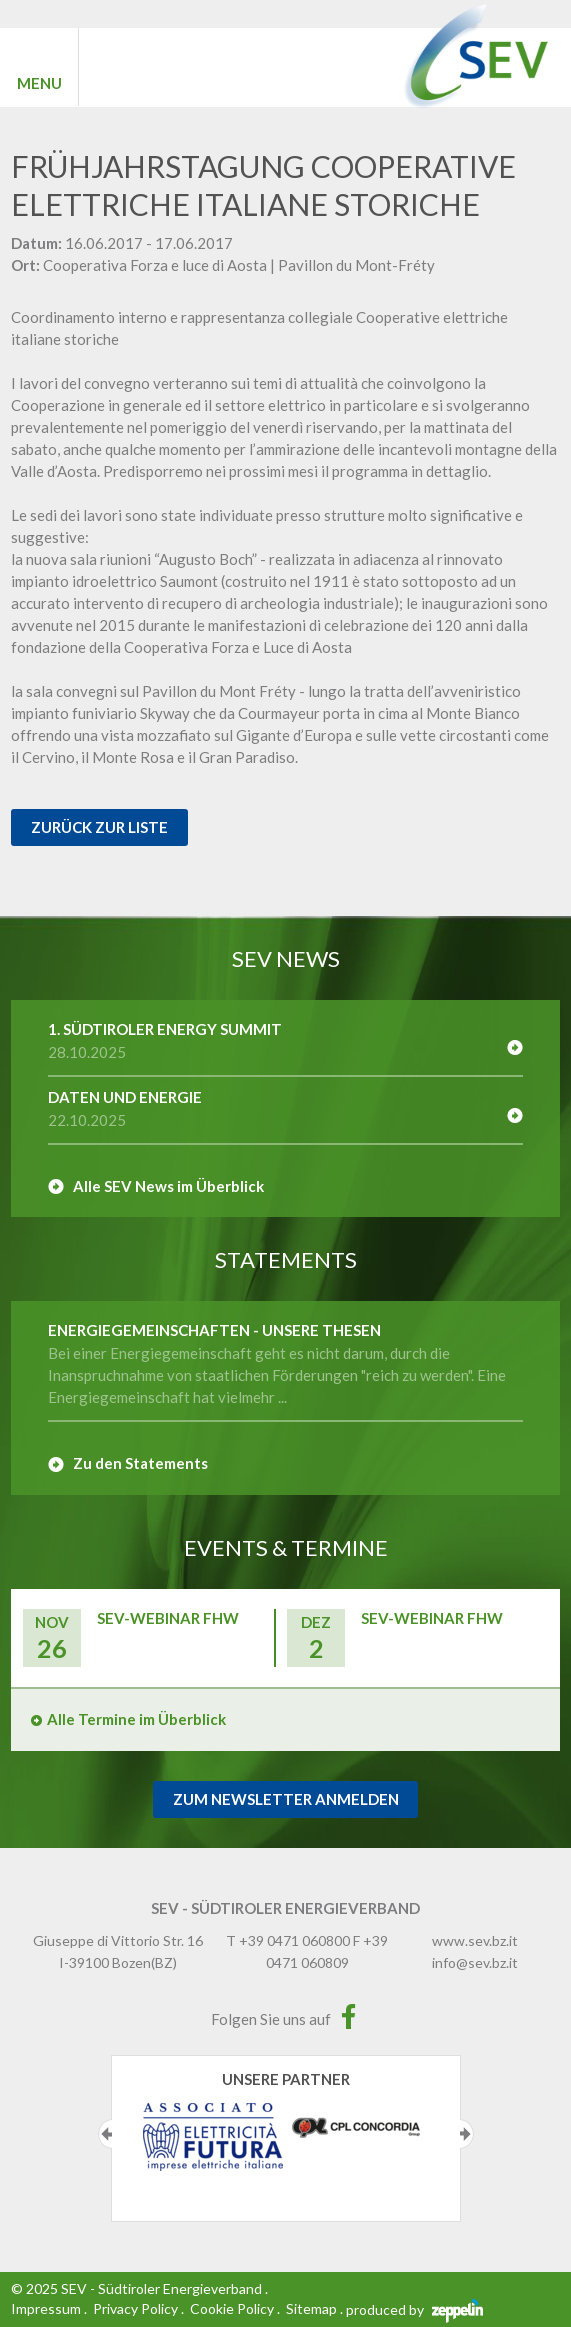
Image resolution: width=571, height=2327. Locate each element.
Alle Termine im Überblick (136, 1719)
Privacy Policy (135, 2308)
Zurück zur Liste (99, 827)
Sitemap (311, 2308)
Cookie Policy (232, 2308)
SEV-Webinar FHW (168, 1618)
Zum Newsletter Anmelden (286, 1799)
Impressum (46, 2308)
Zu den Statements (140, 1463)
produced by (414, 2309)
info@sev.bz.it (475, 1962)
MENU (39, 83)
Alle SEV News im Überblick (168, 1186)
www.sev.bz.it (475, 1940)
